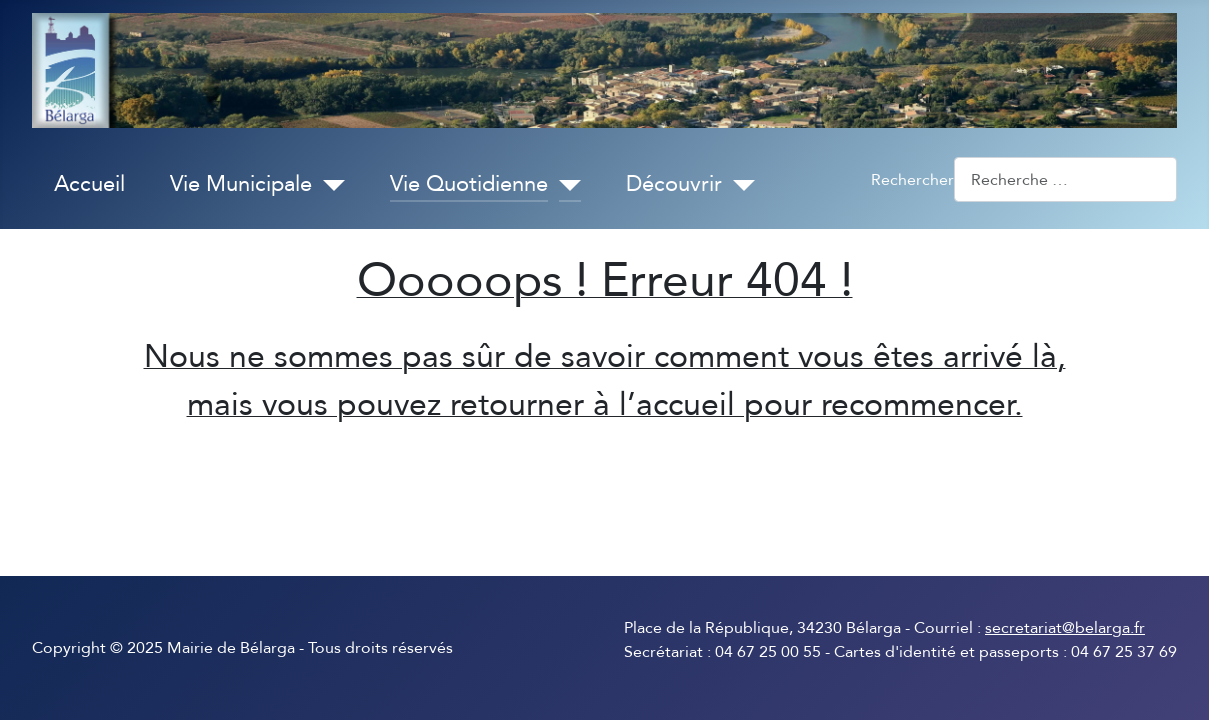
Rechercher (912, 180)
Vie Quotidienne (469, 184)
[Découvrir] (738, 185)
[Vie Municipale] (328, 185)
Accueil (89, 184)
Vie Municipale (241, 184)
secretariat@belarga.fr (1065, 628)
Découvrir (674, 184)
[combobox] (1065, 179)
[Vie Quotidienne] (564, 185)
